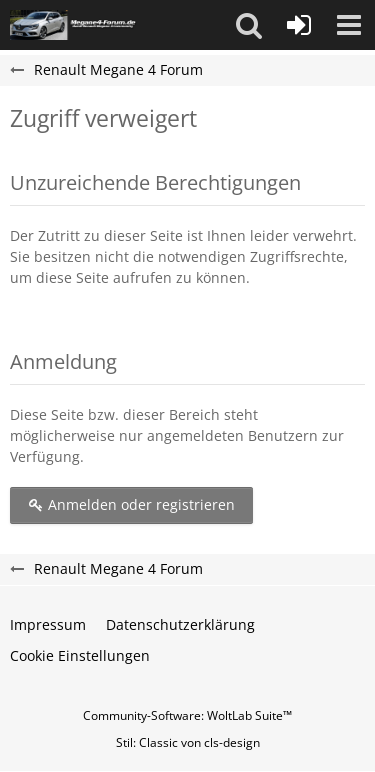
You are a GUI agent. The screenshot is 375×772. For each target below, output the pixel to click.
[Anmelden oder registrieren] (299, 25)
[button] (249, 25)
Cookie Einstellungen (80, 655)
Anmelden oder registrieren (131, 504)
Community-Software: (187, 715)
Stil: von (188, 742)
